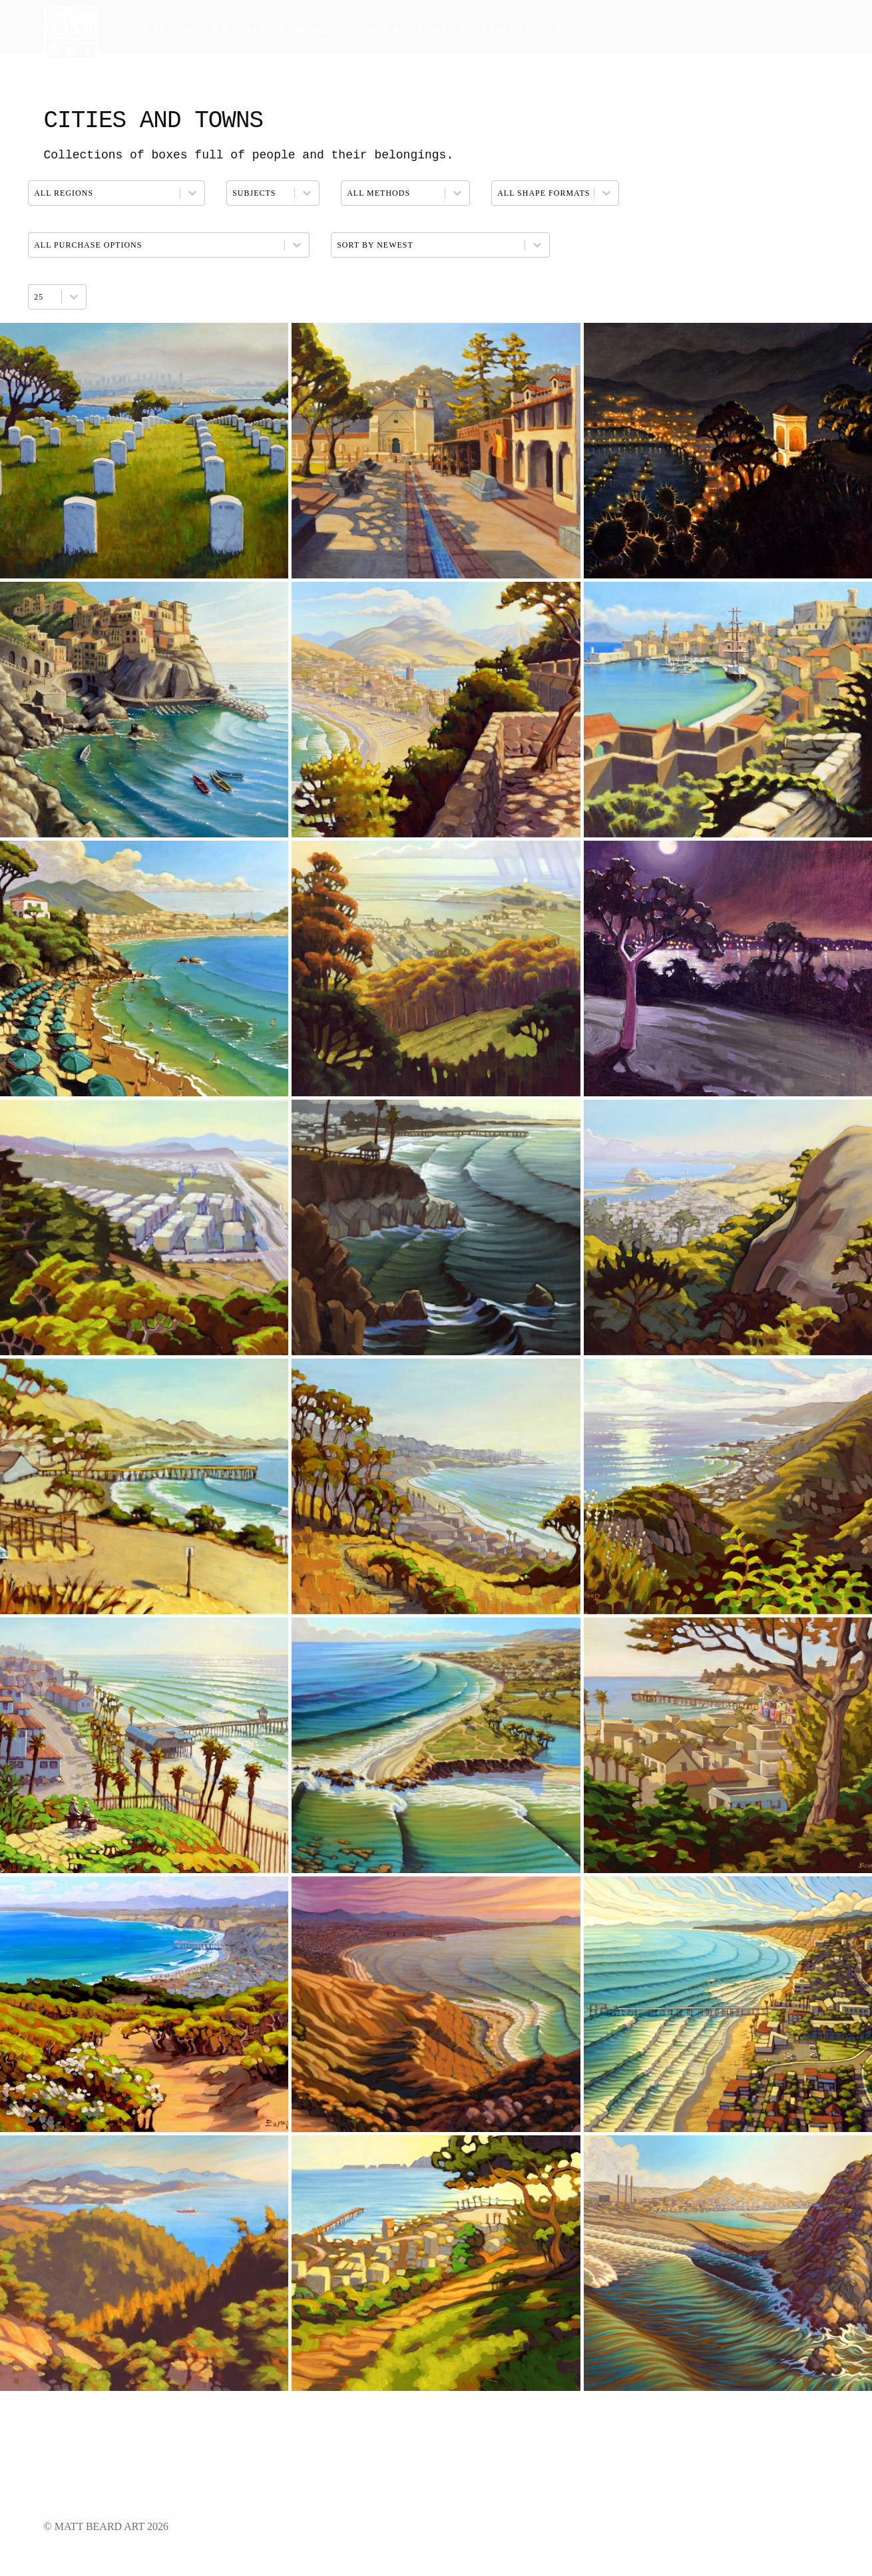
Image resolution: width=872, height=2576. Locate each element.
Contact (511, 30)
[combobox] (45, 297)
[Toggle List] (74, 297)
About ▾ (440, 30)
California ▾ (185, 30)
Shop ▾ (378, 30)
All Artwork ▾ (292, 30)
